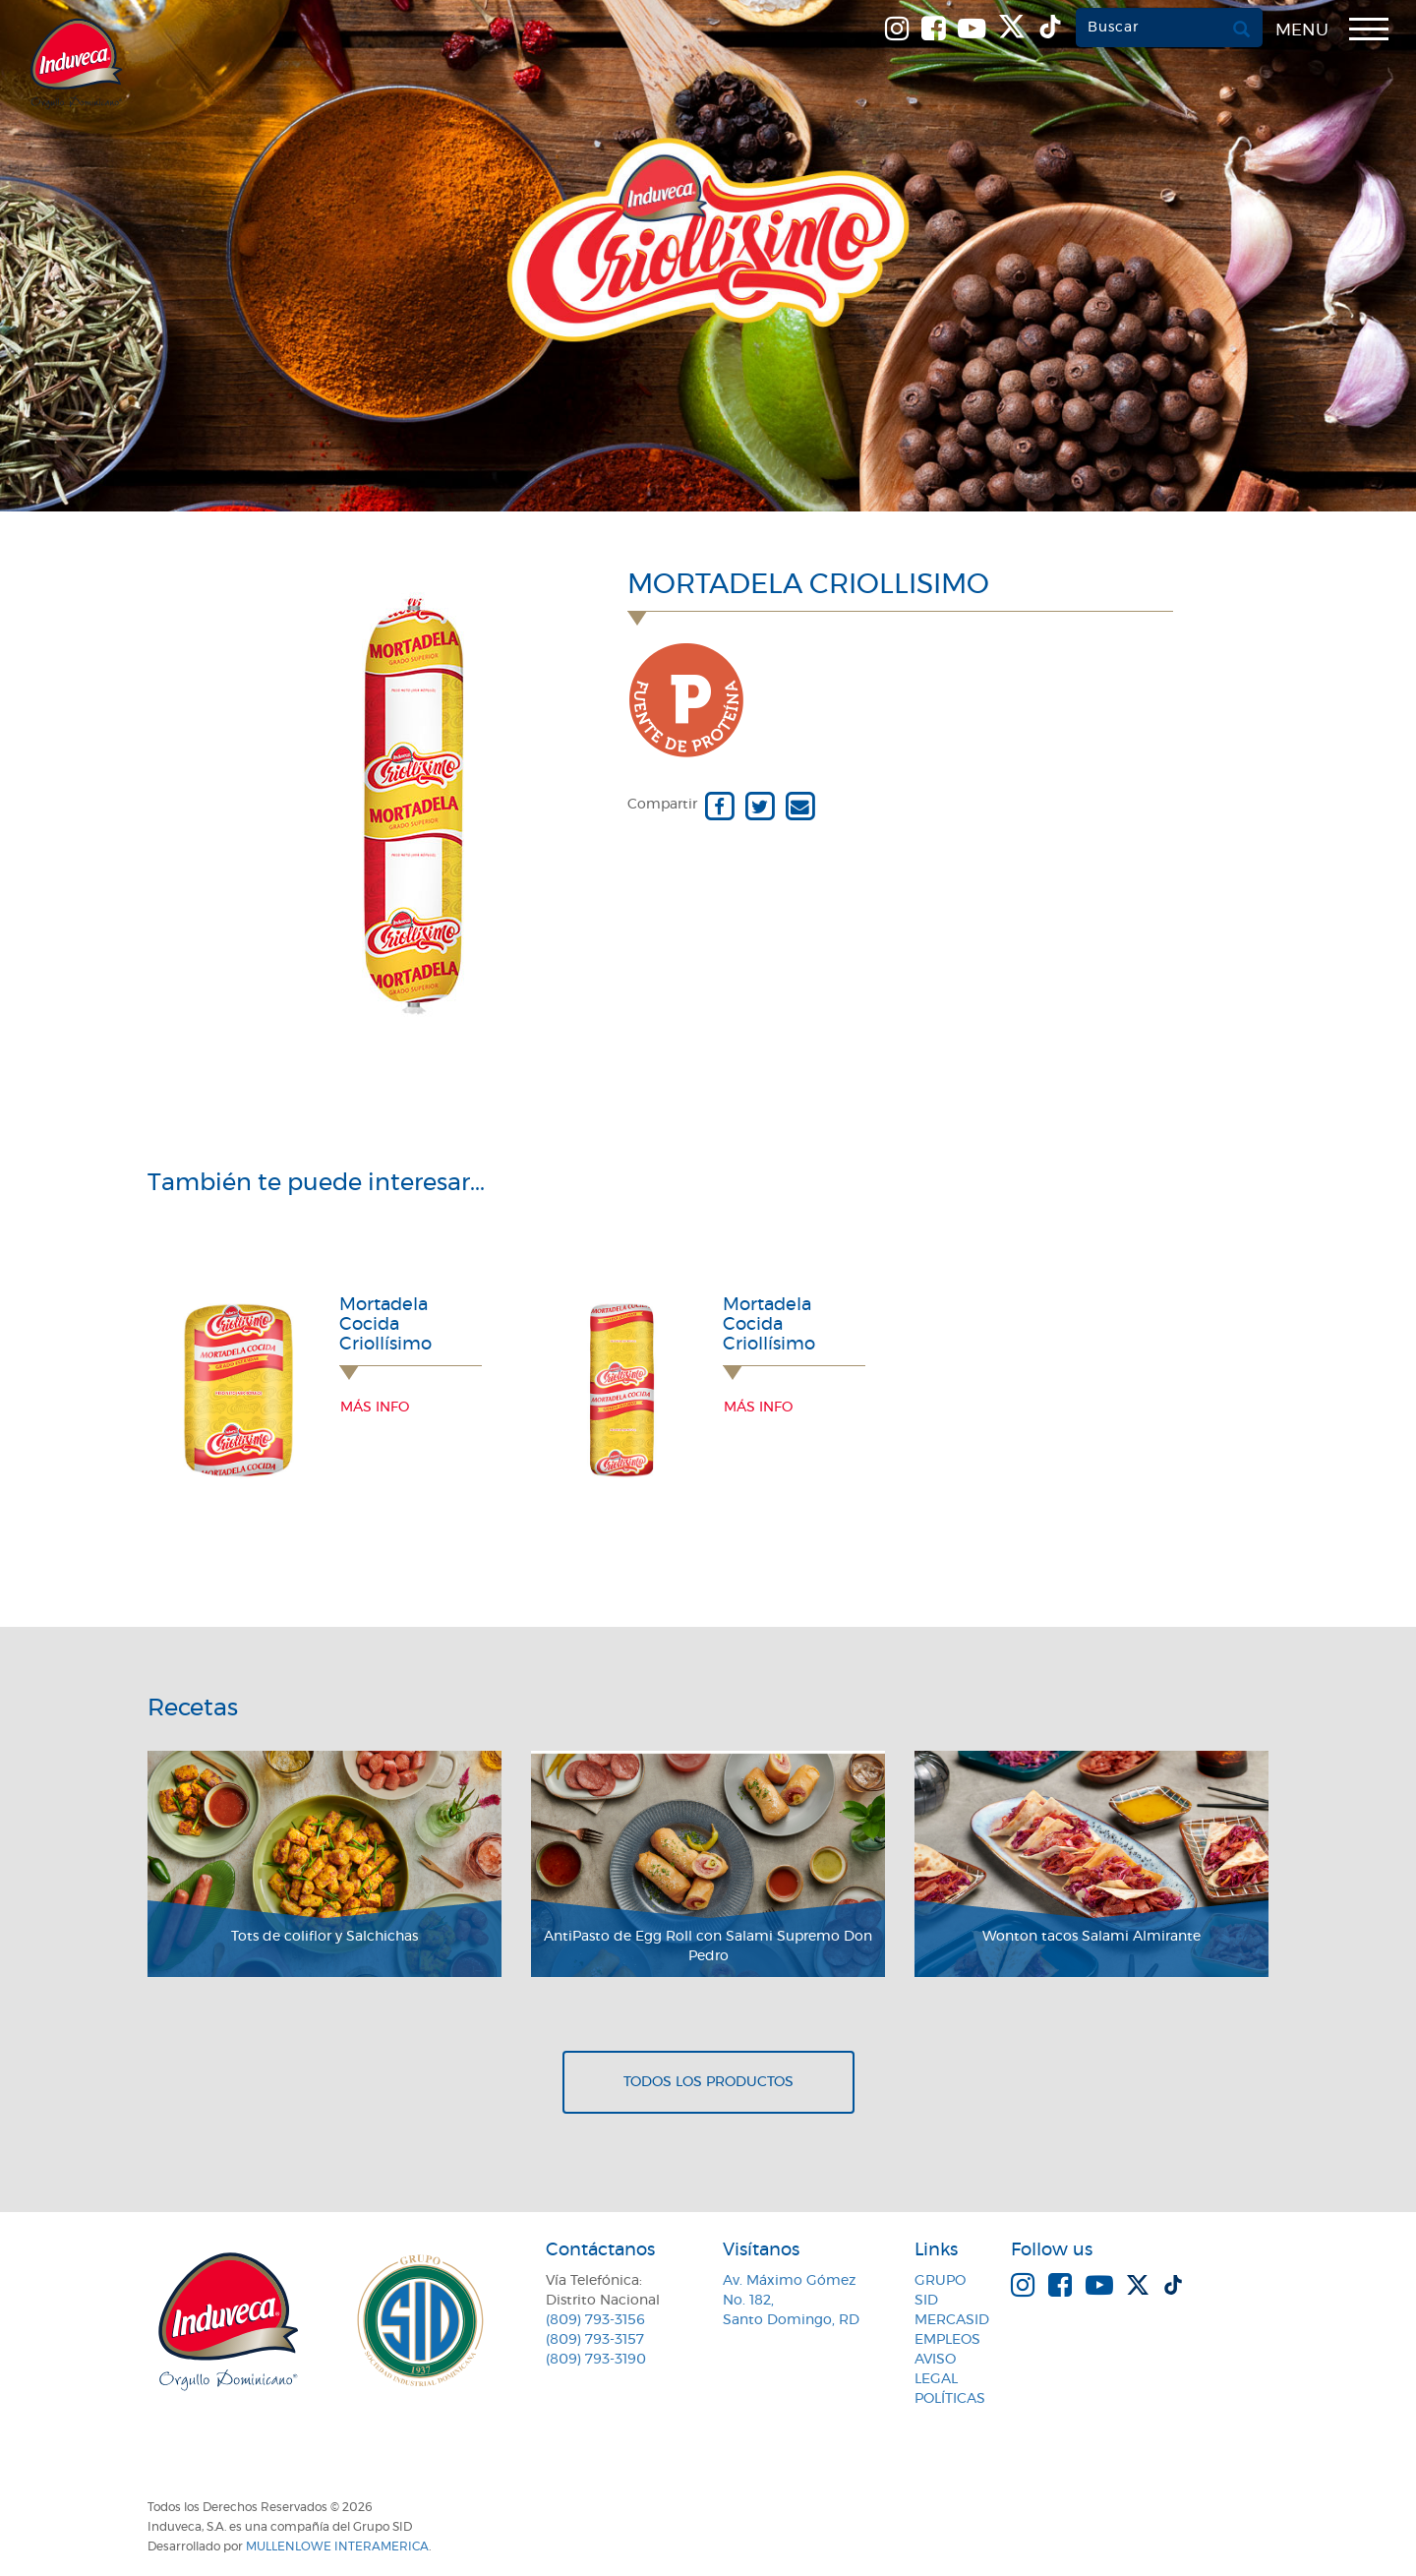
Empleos (947, 2340)
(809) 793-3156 (595, 2320)
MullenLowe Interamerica (337, 2546)
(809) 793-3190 (596, 2359)
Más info (374, 1407)
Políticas (949, 2399)
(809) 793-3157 (595, 2340)
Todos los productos (708, 2082)
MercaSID (951, 2320)
